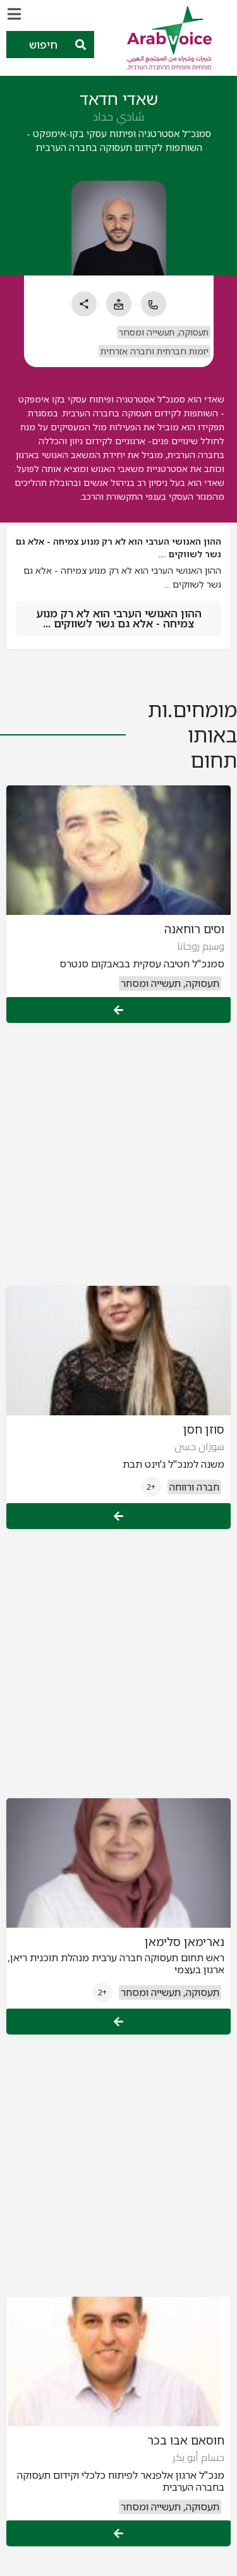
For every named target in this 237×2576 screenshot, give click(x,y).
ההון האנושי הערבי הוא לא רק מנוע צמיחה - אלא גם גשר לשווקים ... (119, 618)
